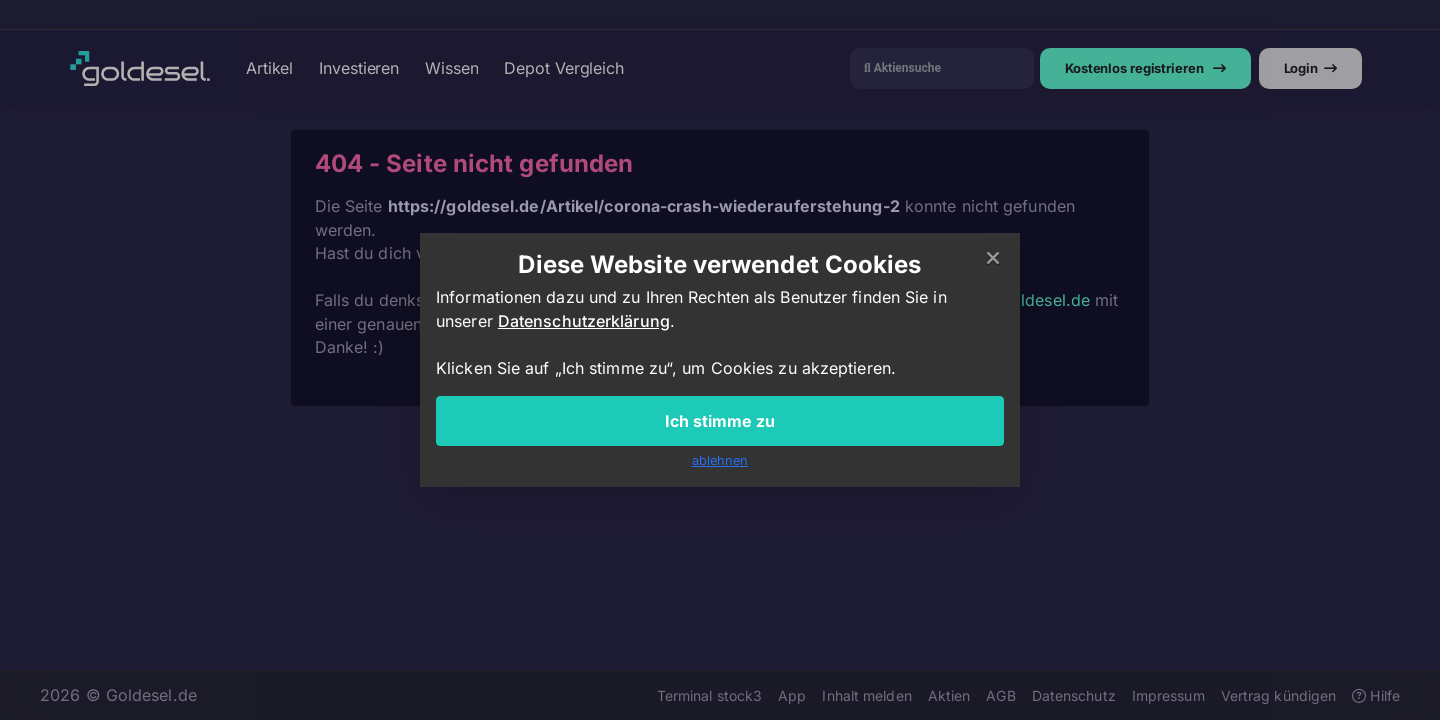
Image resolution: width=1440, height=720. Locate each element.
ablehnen (720, 460)
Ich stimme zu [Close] (720, 421)
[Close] (993, 259)
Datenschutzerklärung (584, 321)
